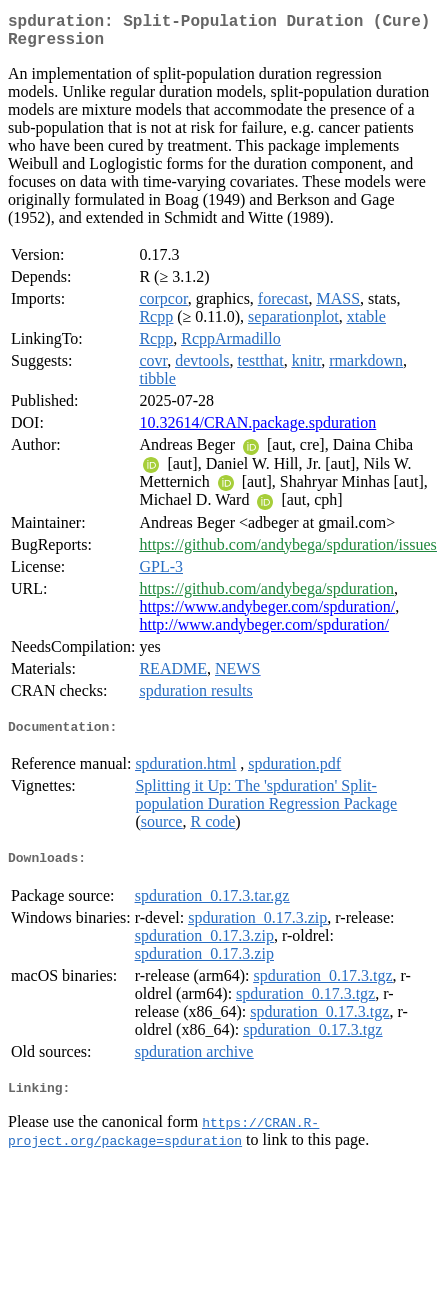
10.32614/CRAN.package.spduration (257, 430)
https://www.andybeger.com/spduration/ (267, 614)
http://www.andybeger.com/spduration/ (264, 632)
